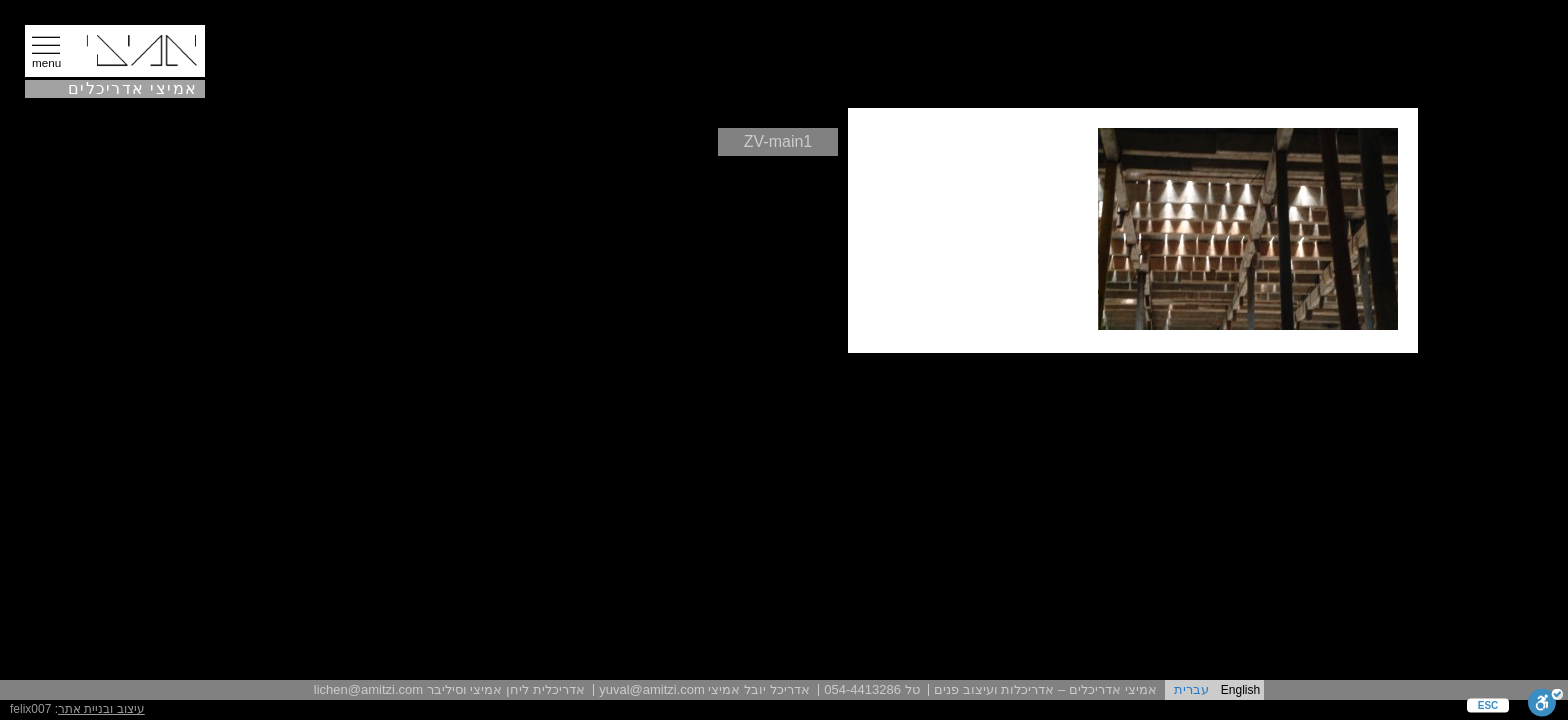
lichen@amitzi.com (368, 689)
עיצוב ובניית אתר (101, 709)
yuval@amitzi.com (652, 689)
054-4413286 (862, 689)
